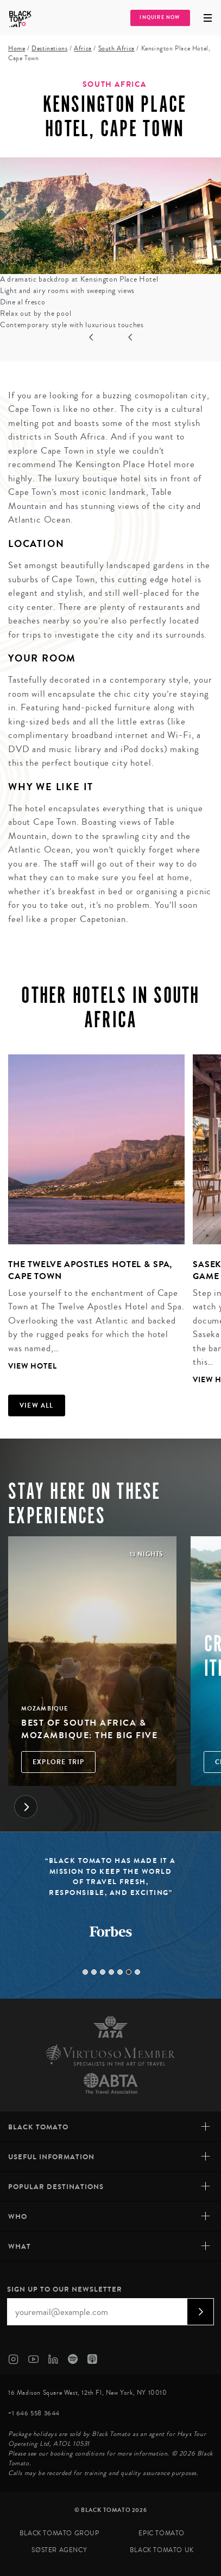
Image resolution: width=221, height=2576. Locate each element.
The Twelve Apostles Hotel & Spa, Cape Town (90, 1270)
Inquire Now (160, 17)
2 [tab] (94, 1972)
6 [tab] (128, 1972)
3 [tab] (102, 1972)
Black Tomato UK (162, 2550)
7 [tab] (137, 1972)
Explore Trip (58, 1762)
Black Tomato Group (59, 2533)
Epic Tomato (161, 2533)
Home (16, 48)
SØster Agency (59, 2550)
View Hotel (32, 1366)
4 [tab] (111, 1972)
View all (37, 1405)
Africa (83, 48)
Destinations (49, 48)
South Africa (116, 48)
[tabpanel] (92, 1213)
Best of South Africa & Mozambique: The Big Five (89, 1728)
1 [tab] (85, 1972)
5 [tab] (120, 1972)
